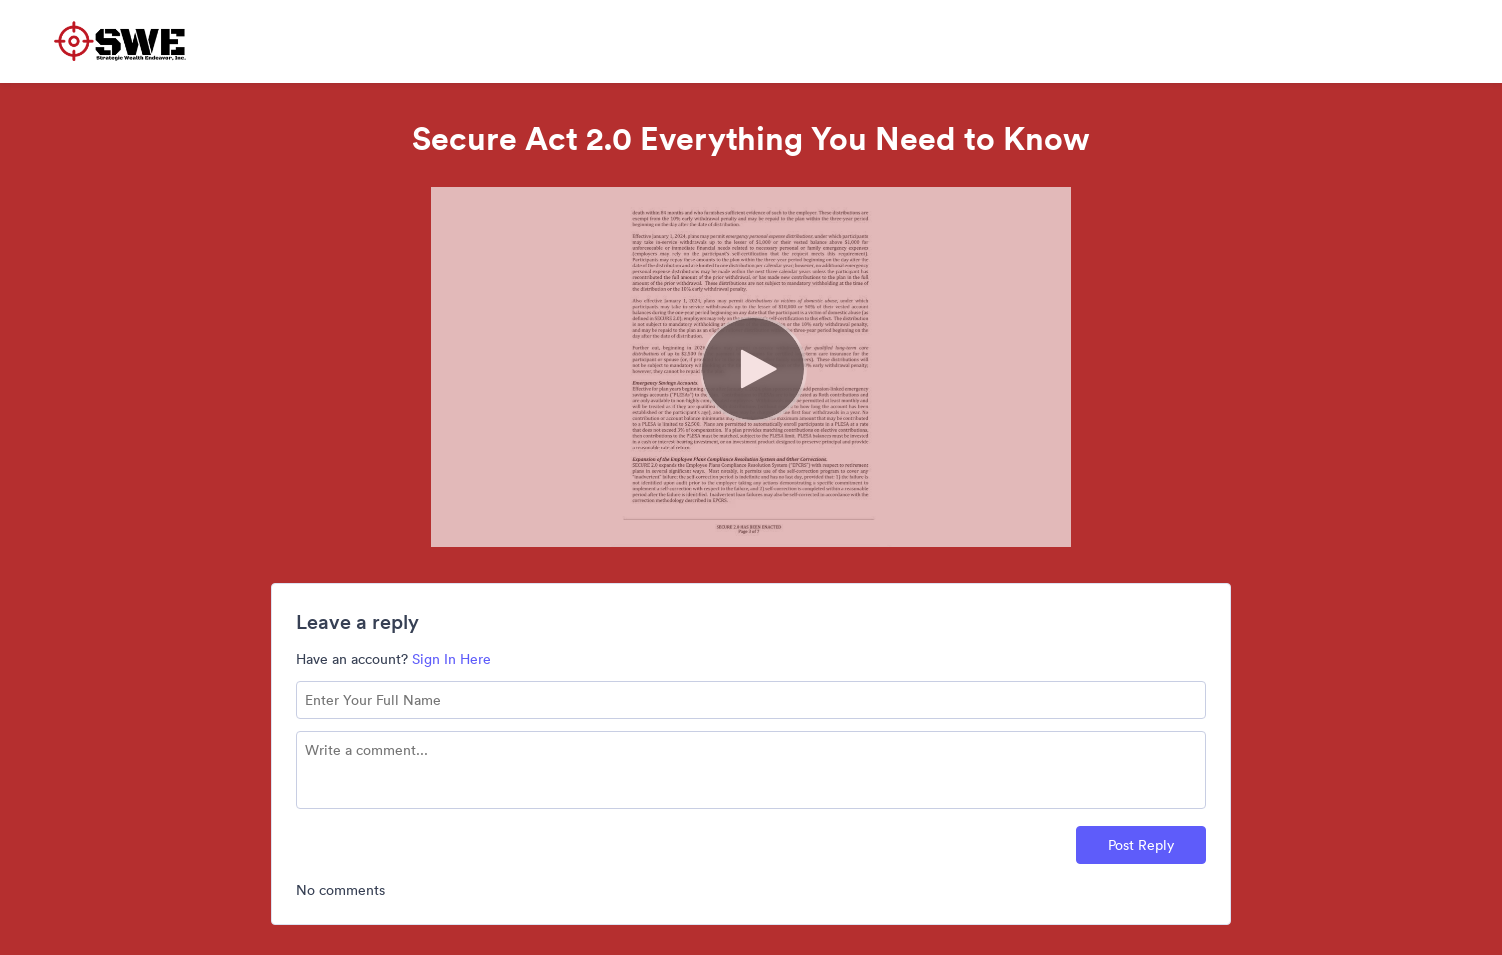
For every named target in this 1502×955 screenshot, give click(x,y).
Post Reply (1141, 845)
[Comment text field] (751, 770)
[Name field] (751, 700)
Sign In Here (451, 659)
